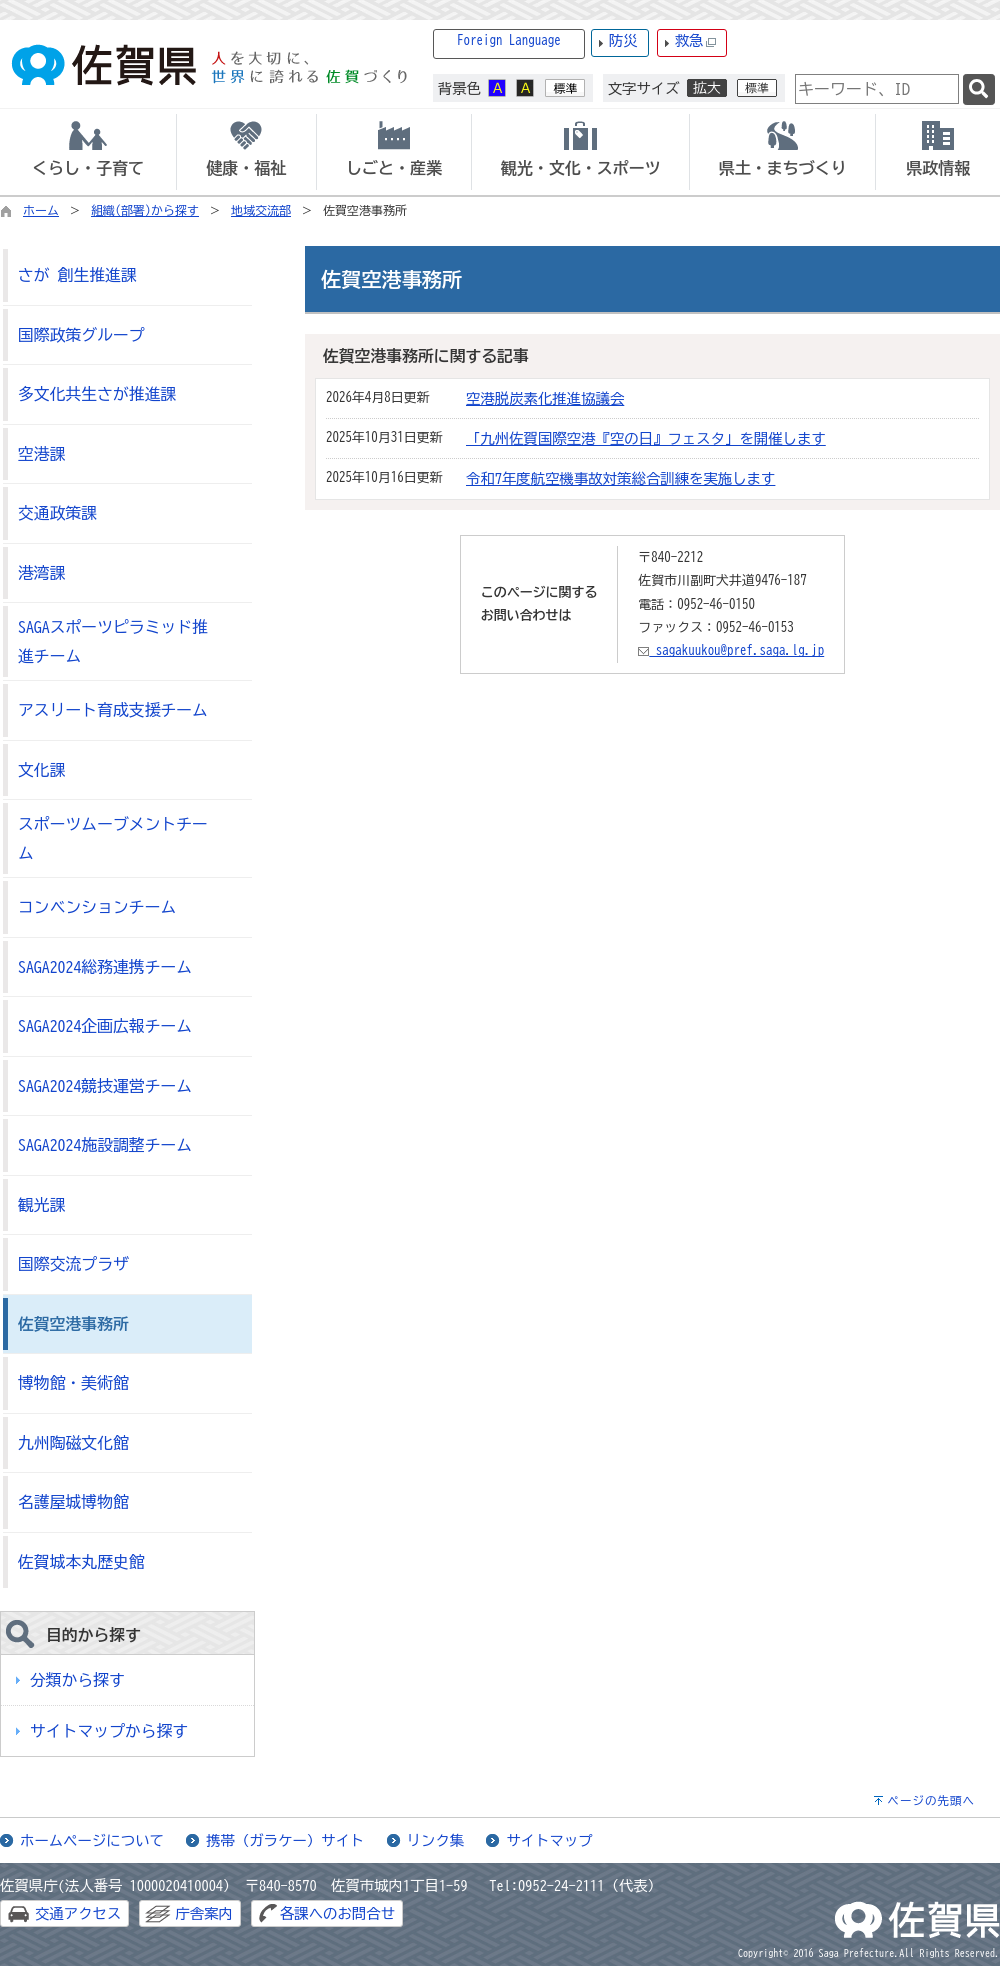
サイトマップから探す (109, 1731)
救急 (696, 41)
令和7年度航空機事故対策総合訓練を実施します (620, 478)
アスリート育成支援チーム (113, 710)
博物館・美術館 (73, 1383)
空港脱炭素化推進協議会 (545, 398)
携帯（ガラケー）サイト (285, 1840)
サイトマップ (549, 1840)
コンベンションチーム (97, 907)
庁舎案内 (204, 1913)
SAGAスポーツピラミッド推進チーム (113, 641)
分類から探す (77, 1680)
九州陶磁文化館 (73, 1443)
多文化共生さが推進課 (97, 394)
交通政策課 (57, 513)
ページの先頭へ (931, 1800)
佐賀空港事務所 (73, 1324)
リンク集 (436, 1840)
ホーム (41, 210)
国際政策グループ (81, 335)
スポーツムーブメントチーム (113, 838)
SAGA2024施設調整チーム (105, 1145)
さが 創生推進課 (77, 275)
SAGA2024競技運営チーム (105, 1086)
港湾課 (41, 573)
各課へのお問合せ (337, 1913)
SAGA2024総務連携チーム (105, 967)
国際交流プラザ (73, 1264)
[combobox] (877, 89)
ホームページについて (92, 1840)
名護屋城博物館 (73, 1502)
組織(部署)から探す (145, 210)
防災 (623, 40)
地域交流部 (261, 210)
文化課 (41, 770)
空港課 (41, 454)
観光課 (41, 1205)
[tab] (88, 152)
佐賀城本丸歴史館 (81, 1562)
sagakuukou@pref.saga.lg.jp (731, 650)
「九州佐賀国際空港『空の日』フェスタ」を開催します (646, 438)
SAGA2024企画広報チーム (105, 1026)
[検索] (979, 89)
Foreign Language (509, 40)
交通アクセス (78, 1913)
